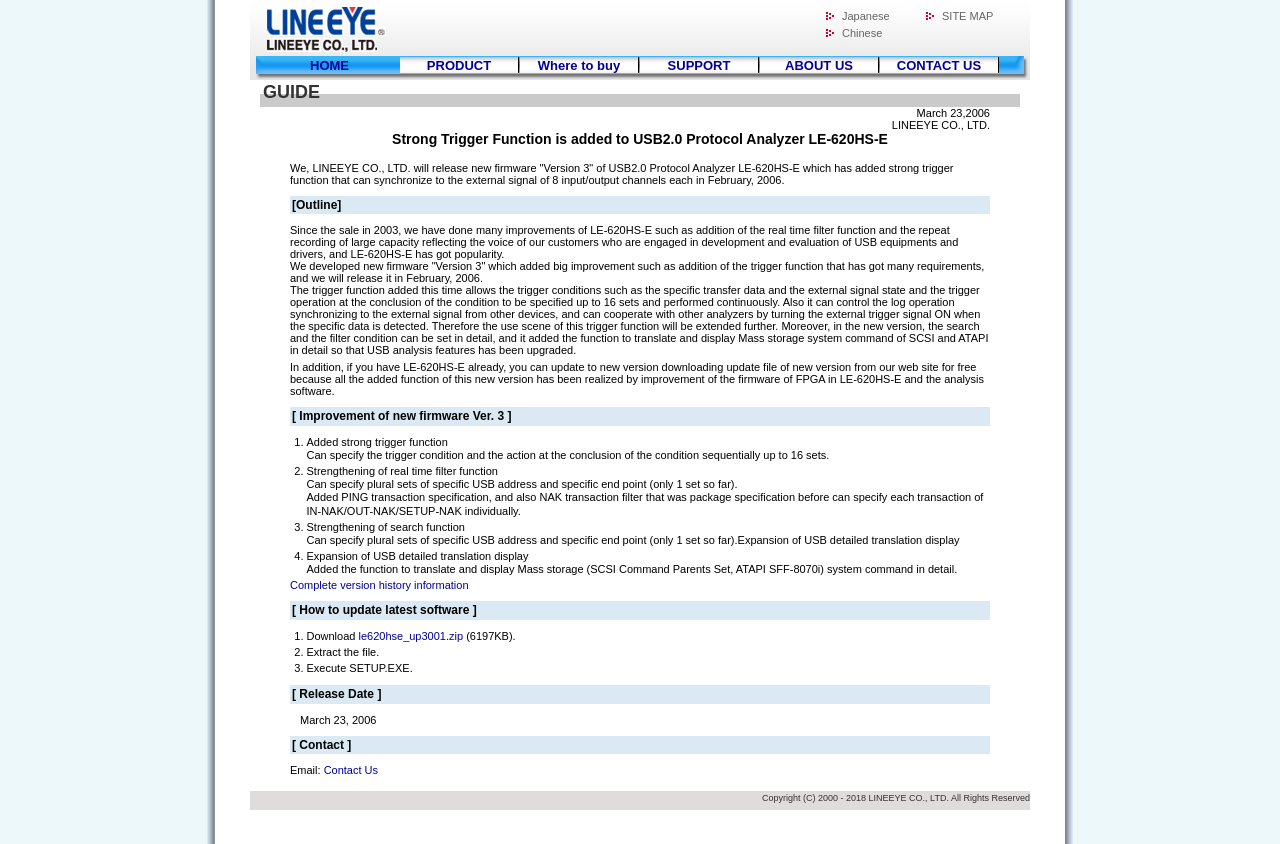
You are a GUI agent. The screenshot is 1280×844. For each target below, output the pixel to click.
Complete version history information (379, 585)
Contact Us (351, 770)
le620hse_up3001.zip (410, 636)
